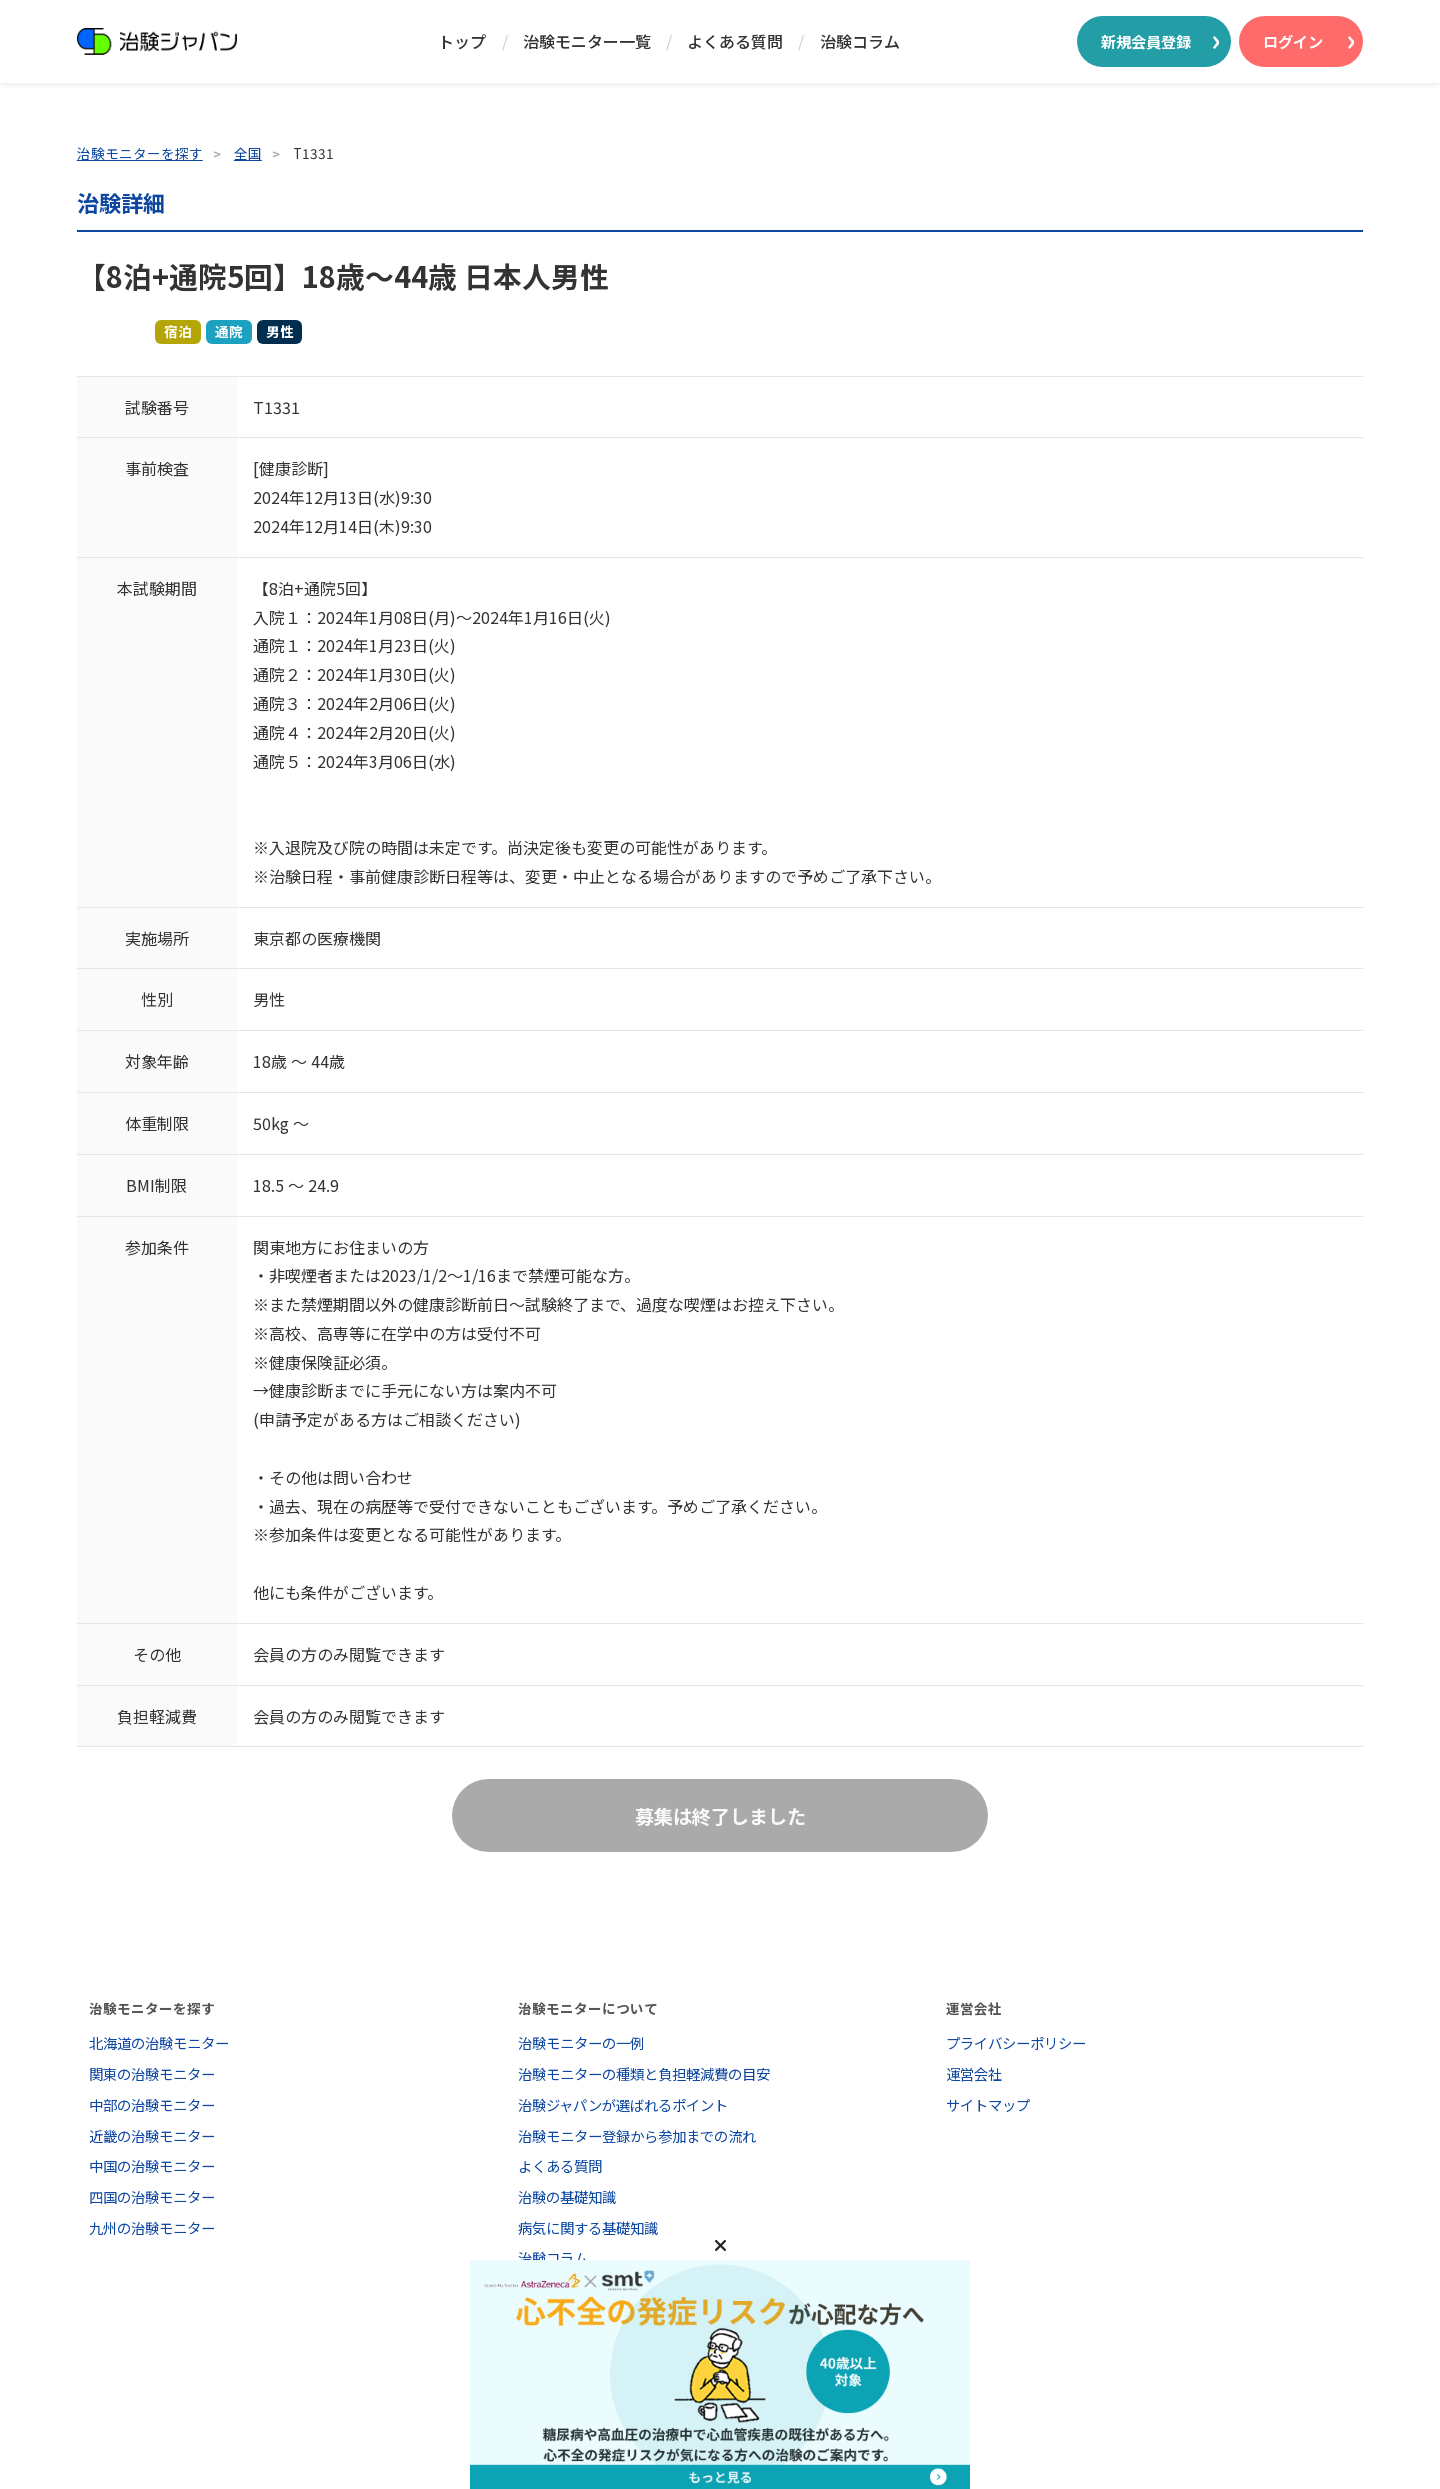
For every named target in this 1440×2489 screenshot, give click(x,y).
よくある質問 (735, 41)
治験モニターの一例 (581, 2042)
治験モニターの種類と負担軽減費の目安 (644, 2073)
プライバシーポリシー (1016, 2042)
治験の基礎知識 (567, 2196)
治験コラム (860, 41)
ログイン (1293, 41)
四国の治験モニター (152, 2196)
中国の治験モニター (152, 2165)
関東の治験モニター (152, 2073)
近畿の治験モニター (152, 2135)
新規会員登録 (1146, 41)
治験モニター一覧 (587, 41)
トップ (462, 41)
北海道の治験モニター (159, 2042)
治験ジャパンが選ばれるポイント (623, 2104)
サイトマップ (988, 2104)
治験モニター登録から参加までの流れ (637, 2135)
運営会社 (974, 2073)
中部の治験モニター (152, 2104)
